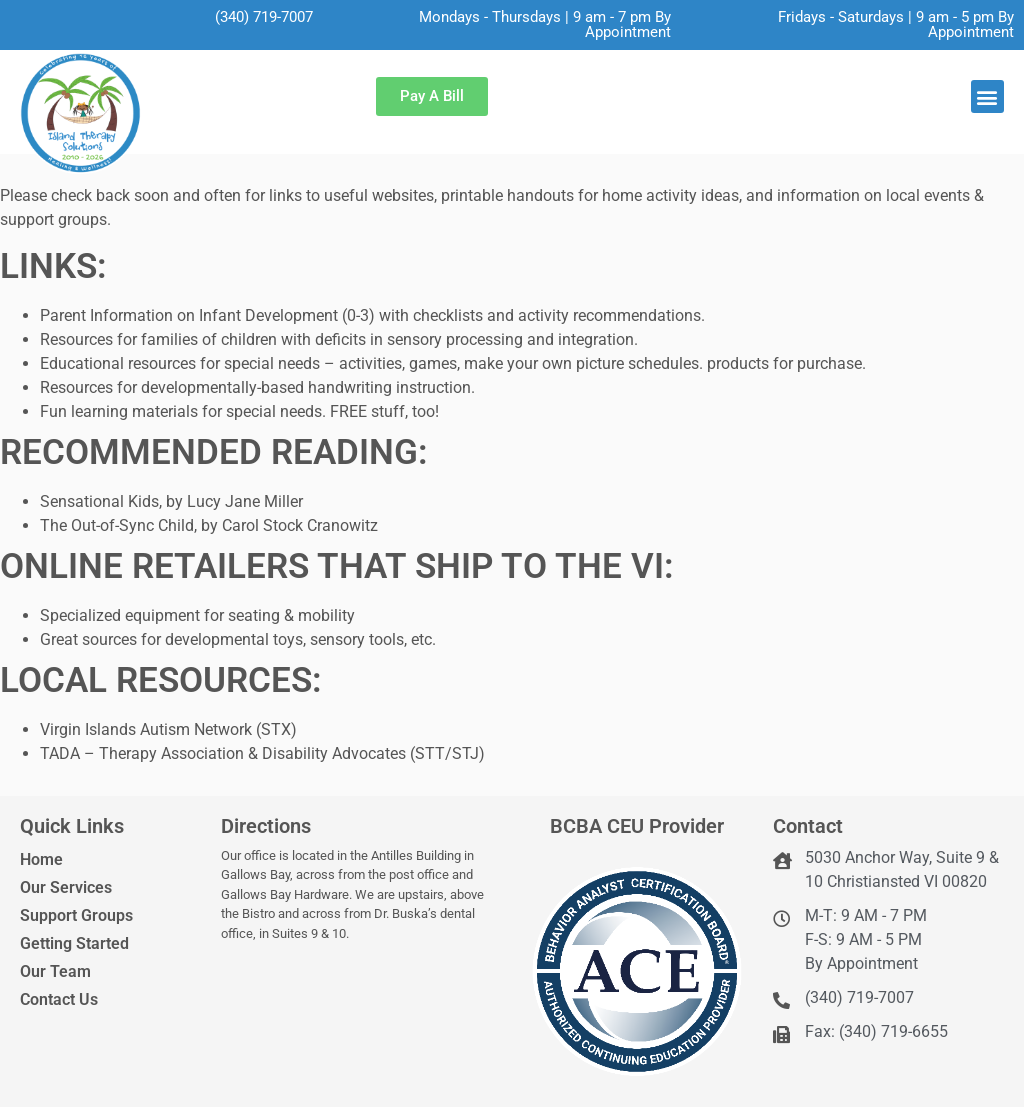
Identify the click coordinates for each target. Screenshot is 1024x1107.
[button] (987, 96)
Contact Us (59, 999)
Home (41, 859)
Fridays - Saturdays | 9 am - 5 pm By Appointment (896, 24)
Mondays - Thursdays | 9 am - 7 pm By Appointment (545, 24)
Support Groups (76, 915)
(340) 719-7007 (264, 17)
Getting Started (74, 943)
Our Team (55, 971)
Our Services (66, 887)
